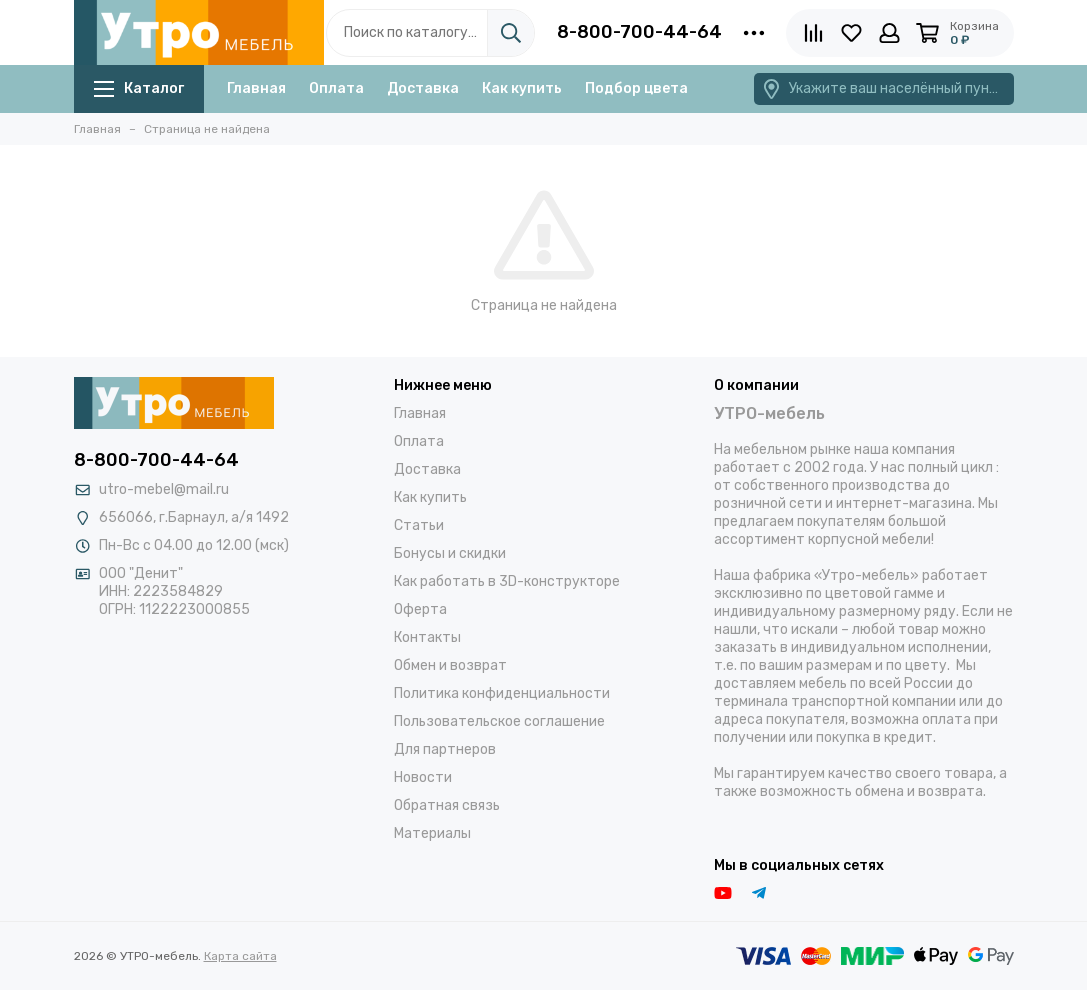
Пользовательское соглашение (499, 721)
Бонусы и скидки (450, 553)
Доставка (423, 88)
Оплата (336, 88)
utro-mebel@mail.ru (164, 489)
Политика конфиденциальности (502, 693)
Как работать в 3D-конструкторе (507, 581)
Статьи (419, 525)
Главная (256, 88)
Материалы (432, 833)
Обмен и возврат (450, 665)
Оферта (420, 609)
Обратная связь (447, 805)
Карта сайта (240, 956)
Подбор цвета (636, 88)
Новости (423, 777)
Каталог (139, 88)
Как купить (522, 88)
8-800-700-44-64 (639, 32)
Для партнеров (445, 749)
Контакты (427, 637)
